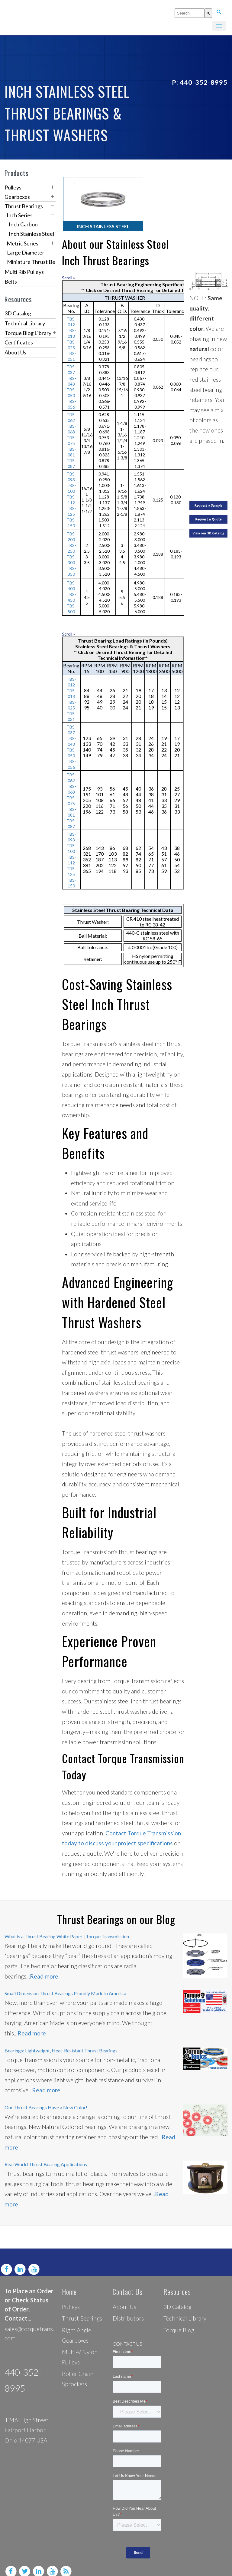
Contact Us (128, 2280)
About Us (15, 352)
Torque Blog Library (28, 333)
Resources (177, 2280)
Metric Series (22, 243)
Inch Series (20, 215)
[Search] (208, 13)
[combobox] (189, 13)
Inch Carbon (23, 224)
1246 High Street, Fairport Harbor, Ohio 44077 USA (27, 2418)
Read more (44, 1964)
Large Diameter (25, 252)
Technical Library (25, 323)
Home (69, 2280)
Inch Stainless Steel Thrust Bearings (51, 233)
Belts (11, 281)
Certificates (19, 342)
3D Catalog (18, 313)
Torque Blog (178, 2318)
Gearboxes (17, 196)
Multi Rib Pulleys (24, 271)
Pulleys (13, 187)
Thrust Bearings (24, 206)
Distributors (128, 2306)
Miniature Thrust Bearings (38, 261)
